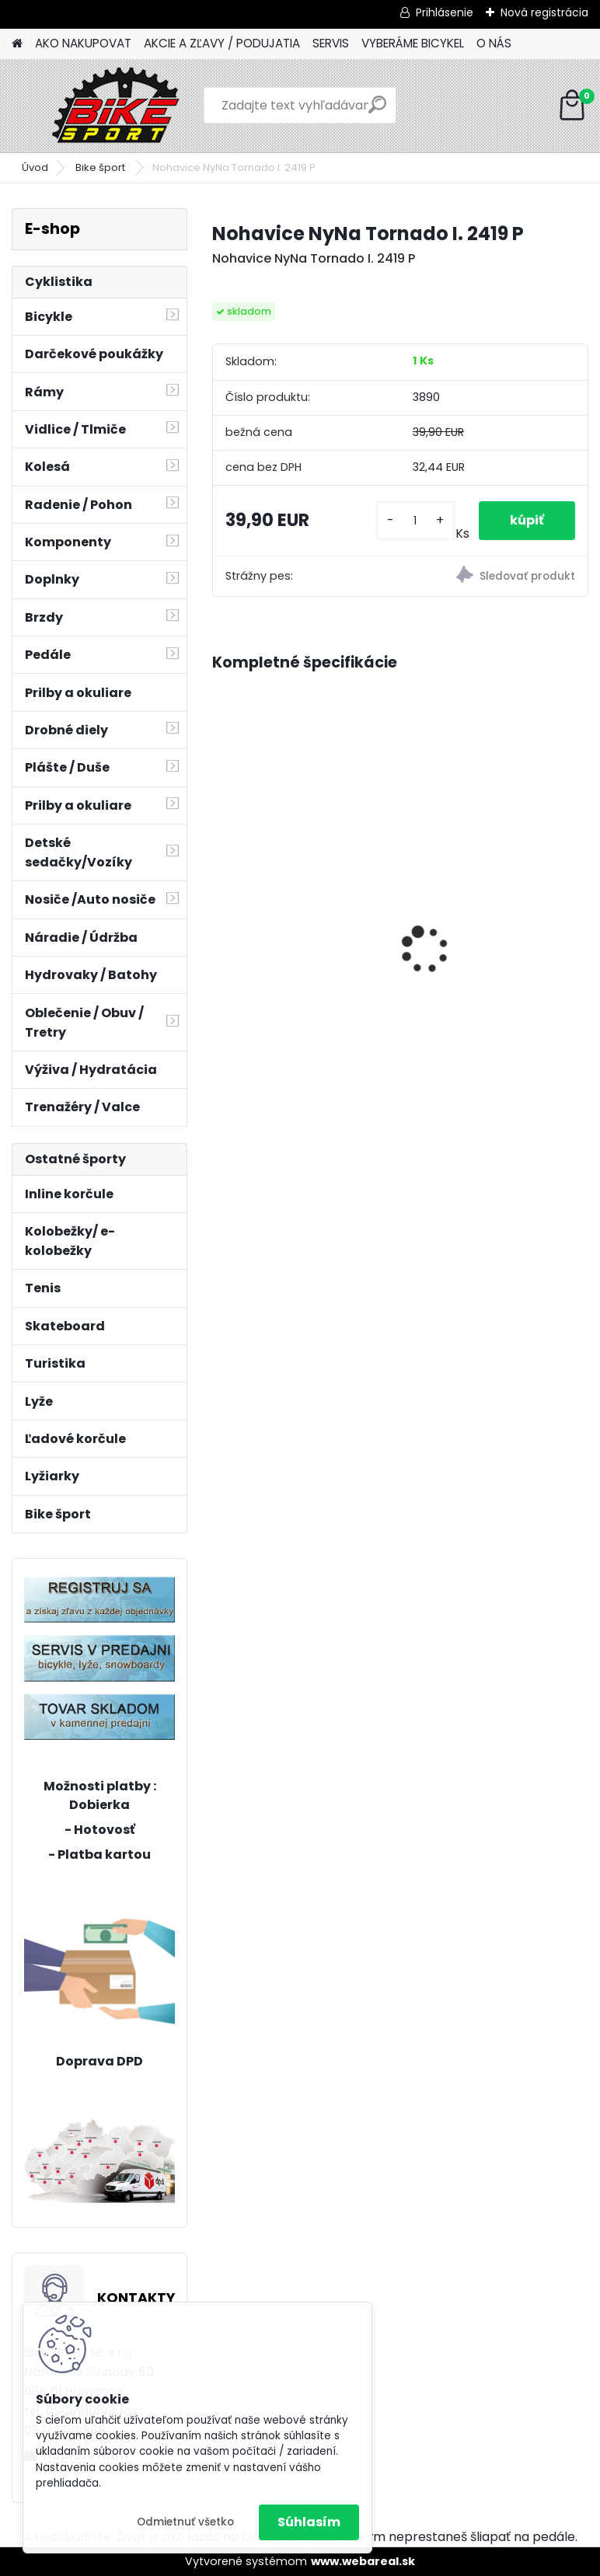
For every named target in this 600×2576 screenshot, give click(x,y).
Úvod (35, 167)
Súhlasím (308, 2522)
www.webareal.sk (363, 2561)
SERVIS (330, 43)
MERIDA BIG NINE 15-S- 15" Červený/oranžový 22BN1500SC (492, 936)
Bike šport (101, 167)
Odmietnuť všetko (185, 2522)
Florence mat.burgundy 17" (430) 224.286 (303, 888)
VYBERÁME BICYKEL (412, 43)
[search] (377, 111)
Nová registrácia (544, 12)
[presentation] (220, 923)
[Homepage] (17, 44)
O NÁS (493, 43)
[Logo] (118, 106)
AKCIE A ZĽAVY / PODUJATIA (222, 43)
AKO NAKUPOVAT (83, 43)
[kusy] (415, 521)
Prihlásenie (444, 12)
